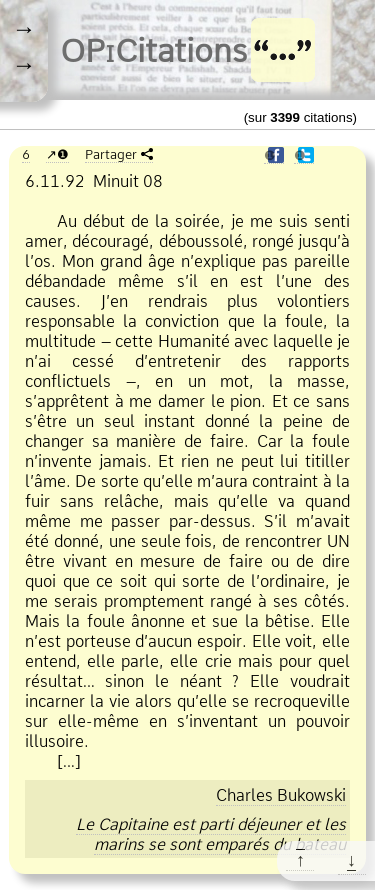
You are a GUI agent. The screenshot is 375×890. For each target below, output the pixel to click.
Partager (111, 154)
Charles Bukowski (281, 795)
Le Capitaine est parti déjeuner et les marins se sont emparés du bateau (211, 834)
